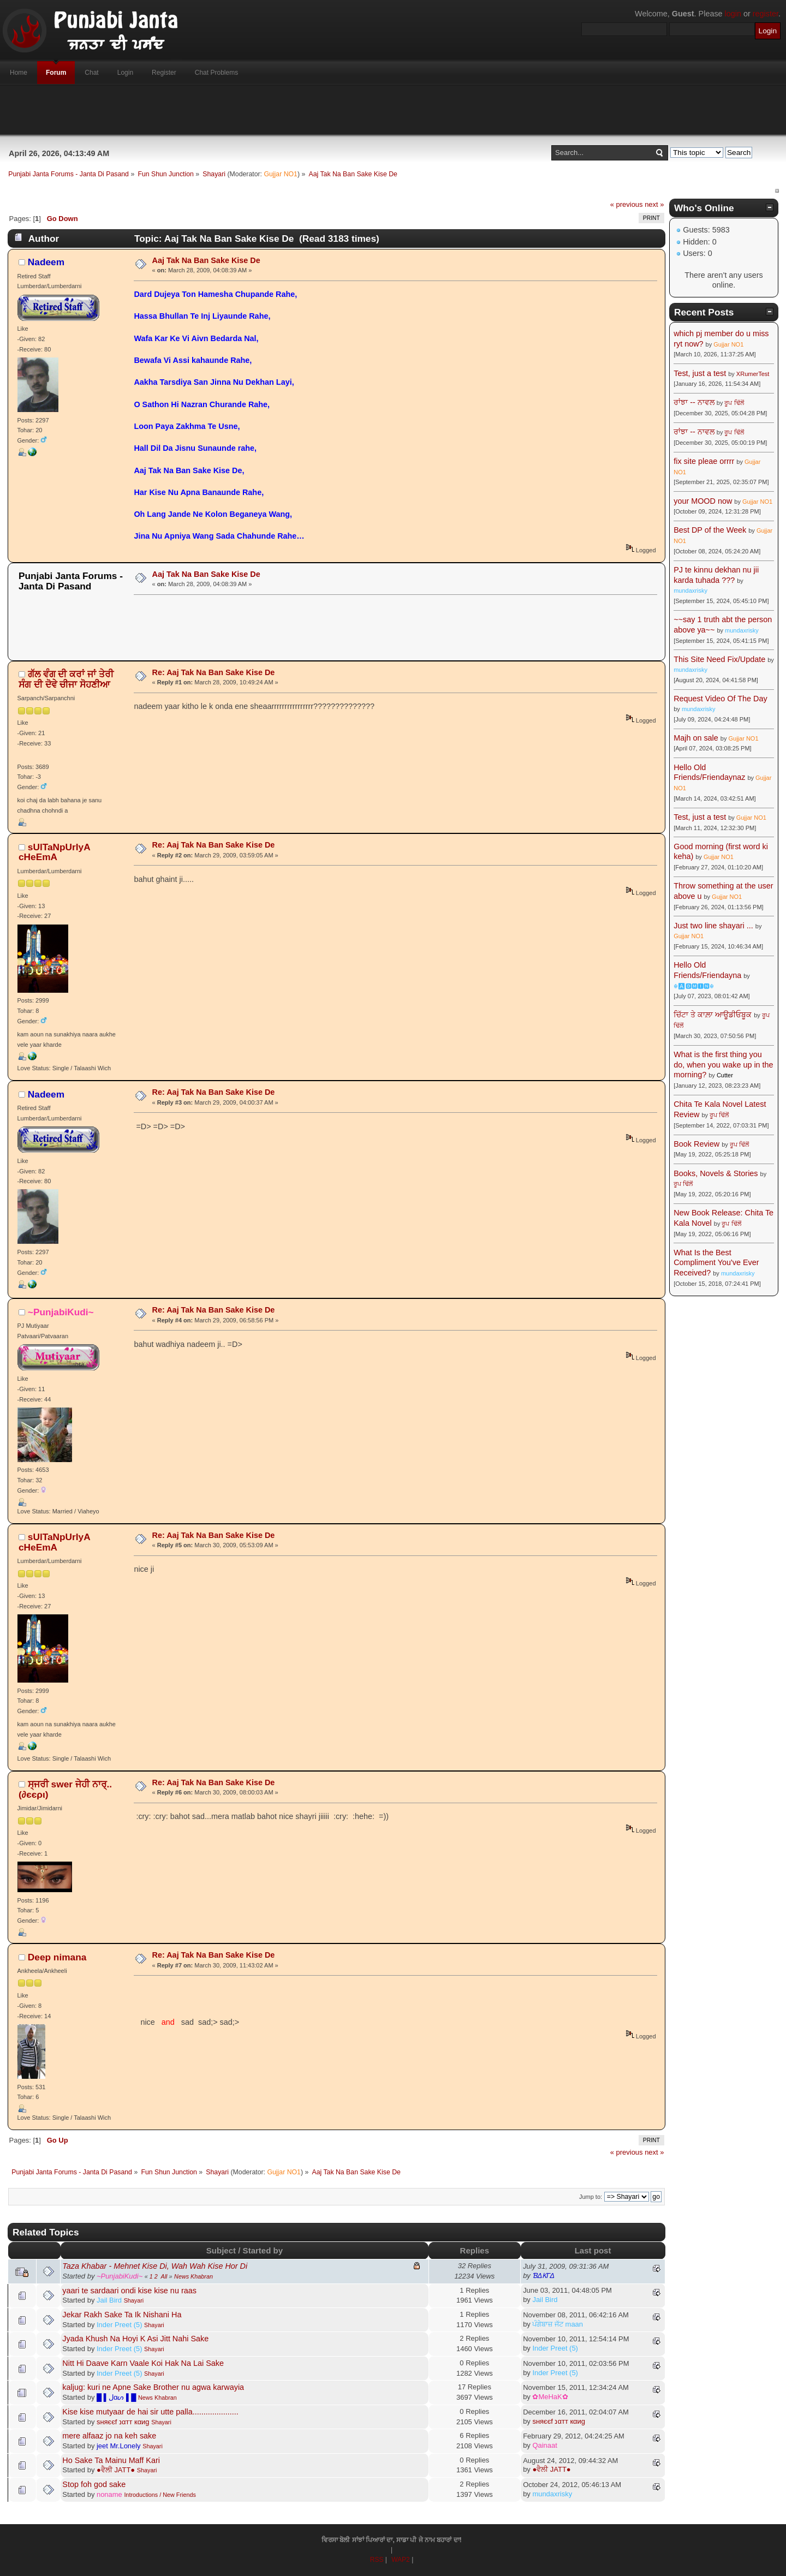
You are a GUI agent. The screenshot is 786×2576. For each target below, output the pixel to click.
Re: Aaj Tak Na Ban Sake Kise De (213, 672)
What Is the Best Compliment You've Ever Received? (716, 1262)
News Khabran (193, 2276)
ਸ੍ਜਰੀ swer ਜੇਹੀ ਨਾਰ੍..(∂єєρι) (65, 1789)
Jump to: (590, 2196)
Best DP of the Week (711, 530)
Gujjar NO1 (280, 174)
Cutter (725, 1075)
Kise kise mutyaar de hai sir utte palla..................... (150, 2411)
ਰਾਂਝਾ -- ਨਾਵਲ (694, 402)
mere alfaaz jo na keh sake (109, 2435)
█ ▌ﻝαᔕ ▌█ (116, 2397)
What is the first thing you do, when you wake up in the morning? (723, 1064)
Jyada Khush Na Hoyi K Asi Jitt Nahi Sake (135, 2338)
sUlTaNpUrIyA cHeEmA (54, 852)
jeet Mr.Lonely (119, 2446)
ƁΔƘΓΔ (543, 2275)
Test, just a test (700, 373)
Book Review (696, 1144)
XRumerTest (753, 374)
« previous (626, 204)
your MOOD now (703, 501)
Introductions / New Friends (159, 2494)
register (765, 13)
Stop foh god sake (94, 2484)
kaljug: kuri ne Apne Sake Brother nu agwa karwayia (153, 2387)
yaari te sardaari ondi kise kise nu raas (129, 2290)
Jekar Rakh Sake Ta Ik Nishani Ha (121, 2314)
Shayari (134, 2300)
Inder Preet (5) (119, 2325)
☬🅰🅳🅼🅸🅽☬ (694, 986)
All (163, 2276)
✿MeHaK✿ (550, 2397)
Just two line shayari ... (713, 925)
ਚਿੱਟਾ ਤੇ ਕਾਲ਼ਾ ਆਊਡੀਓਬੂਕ (713, 1014)
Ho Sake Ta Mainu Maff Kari (111, 2460)
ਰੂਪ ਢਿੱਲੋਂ (733, 402)
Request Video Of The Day (720, 698)
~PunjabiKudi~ (61, 1312)
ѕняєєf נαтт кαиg (123, 2422)
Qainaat (544, 2445)
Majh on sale (696, 738)
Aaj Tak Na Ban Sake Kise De (206, 260)
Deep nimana (57, 1957)
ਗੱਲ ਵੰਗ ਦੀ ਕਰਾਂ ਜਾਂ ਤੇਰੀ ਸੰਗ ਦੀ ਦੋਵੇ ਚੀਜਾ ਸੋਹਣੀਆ (66, 679)
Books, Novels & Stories (716, 1173)
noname (109, 2494)
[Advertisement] (393, 109)
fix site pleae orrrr (704, 461)
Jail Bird (109, 2300)
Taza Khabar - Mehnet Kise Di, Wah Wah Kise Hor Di (154, 2266)
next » (654, 204)
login (733, 13)
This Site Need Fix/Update (719, 659)
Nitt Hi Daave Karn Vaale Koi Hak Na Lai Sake (143, 2363)
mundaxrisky (552, 2494)
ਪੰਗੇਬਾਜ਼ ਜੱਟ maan (557, 2324)
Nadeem (46, 262)
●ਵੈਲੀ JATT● (116, 2470)
